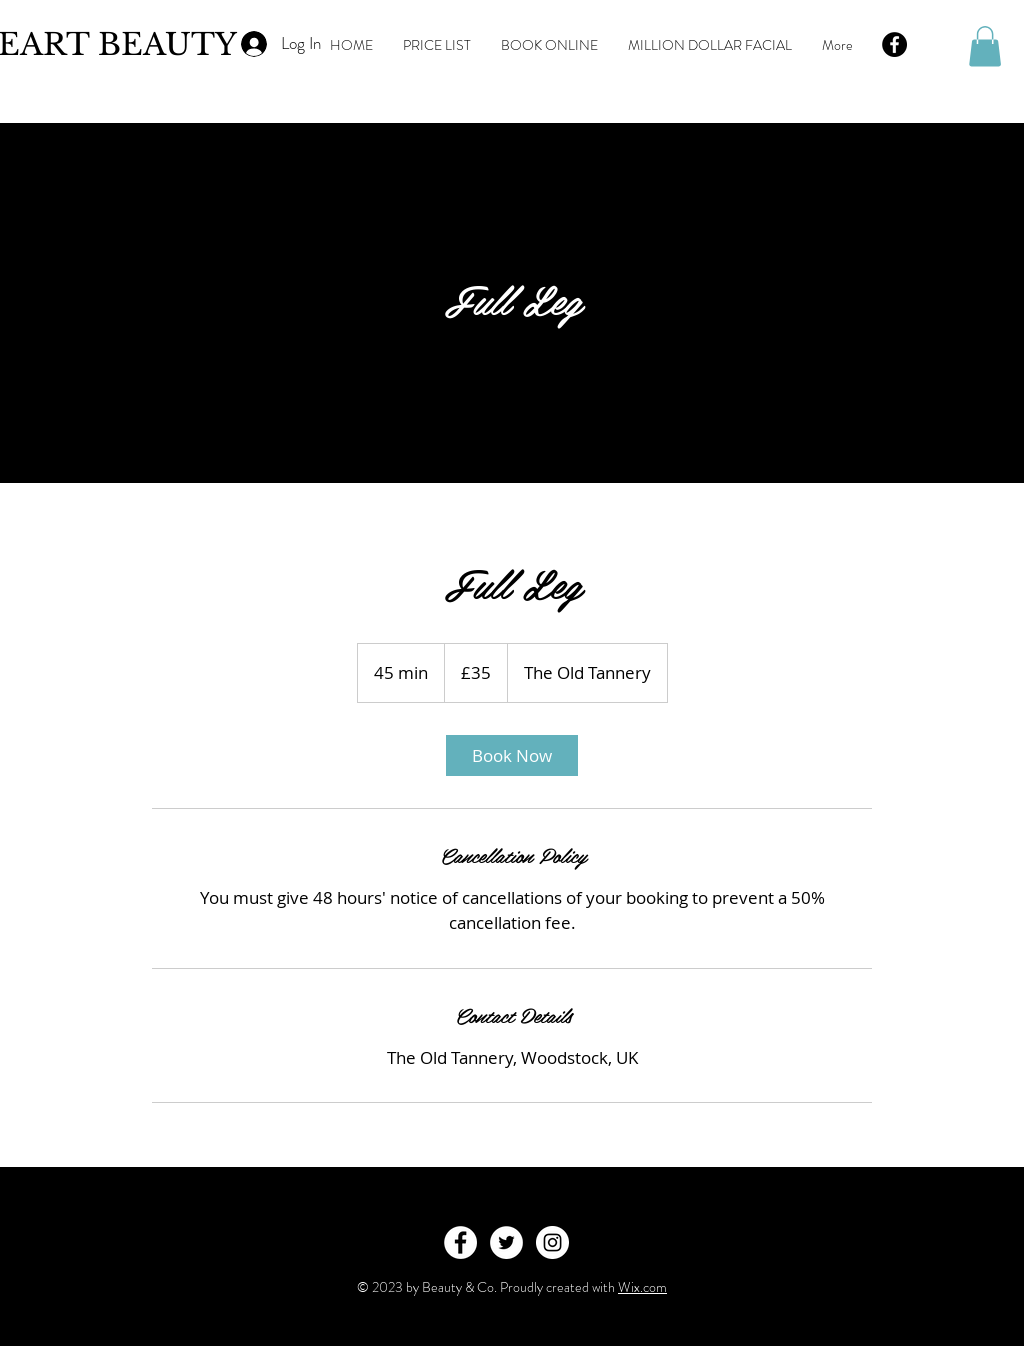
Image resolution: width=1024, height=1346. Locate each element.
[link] (512, 755)
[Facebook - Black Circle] (894, 44)
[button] (985, 46)
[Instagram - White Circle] (552, 1242)
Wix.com (642, 1287)
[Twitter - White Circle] (506, 1242)
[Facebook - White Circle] (460, 1242)
